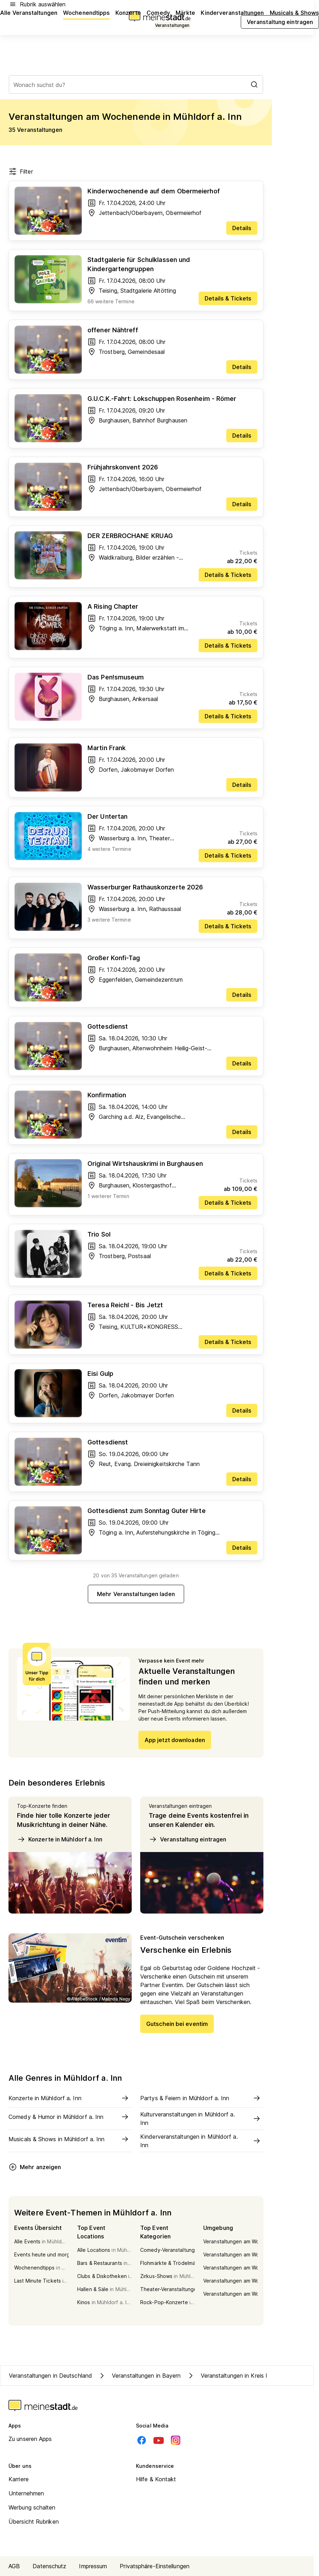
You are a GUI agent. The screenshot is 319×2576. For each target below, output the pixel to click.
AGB (14, 2566)
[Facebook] (141, 2440)
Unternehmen (26, 2493)
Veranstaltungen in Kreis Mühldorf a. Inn (246, 2375)
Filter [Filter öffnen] (20, 171)
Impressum (93, 2566)
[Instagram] (175, 2440)
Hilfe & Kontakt (156, 2479)
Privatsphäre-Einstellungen (154, 2566)
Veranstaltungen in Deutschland (50, 2375)
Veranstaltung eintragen (187, 1839)
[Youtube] (158, 2440)
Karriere (18, 2479)
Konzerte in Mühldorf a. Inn (59, 1839)
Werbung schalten (32, 2507)
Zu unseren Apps (30, 2438)
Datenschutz (49, 2566)
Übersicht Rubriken (33, 2521)
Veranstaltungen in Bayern (139, 2375)
